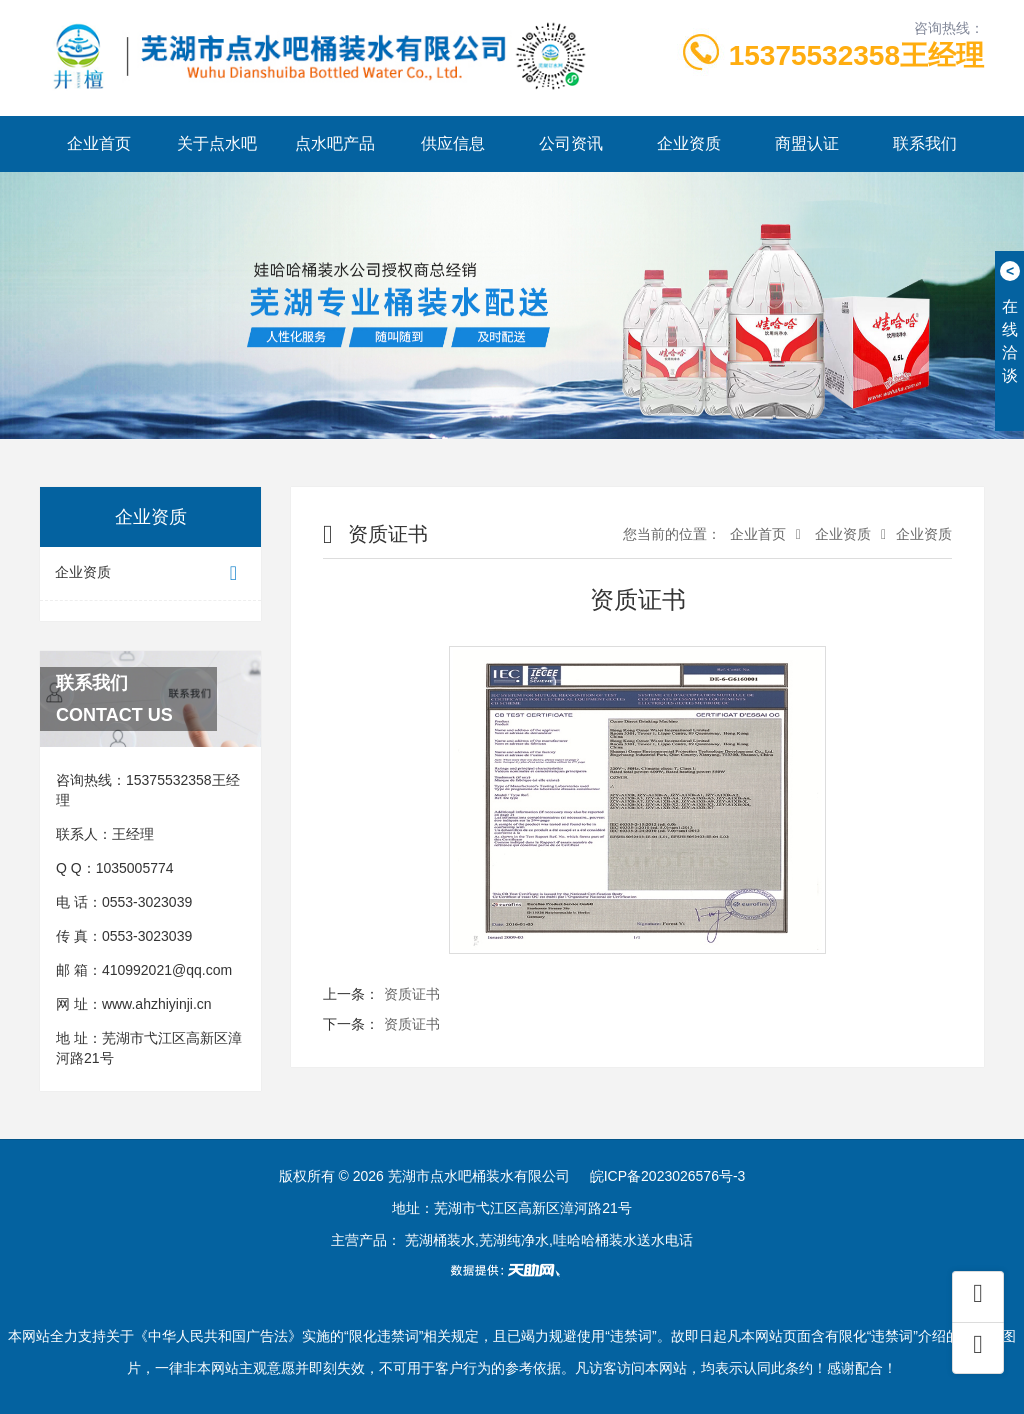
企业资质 (689, 143)
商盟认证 (807, 143)
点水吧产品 (335, 143)
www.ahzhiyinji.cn (157, 1004)
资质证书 (412, 994)
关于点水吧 (217, 143)
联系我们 (925, 143)
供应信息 (453, 143)
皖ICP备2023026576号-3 (668, 1176)
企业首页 (99, 143)
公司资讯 (571, 143)
